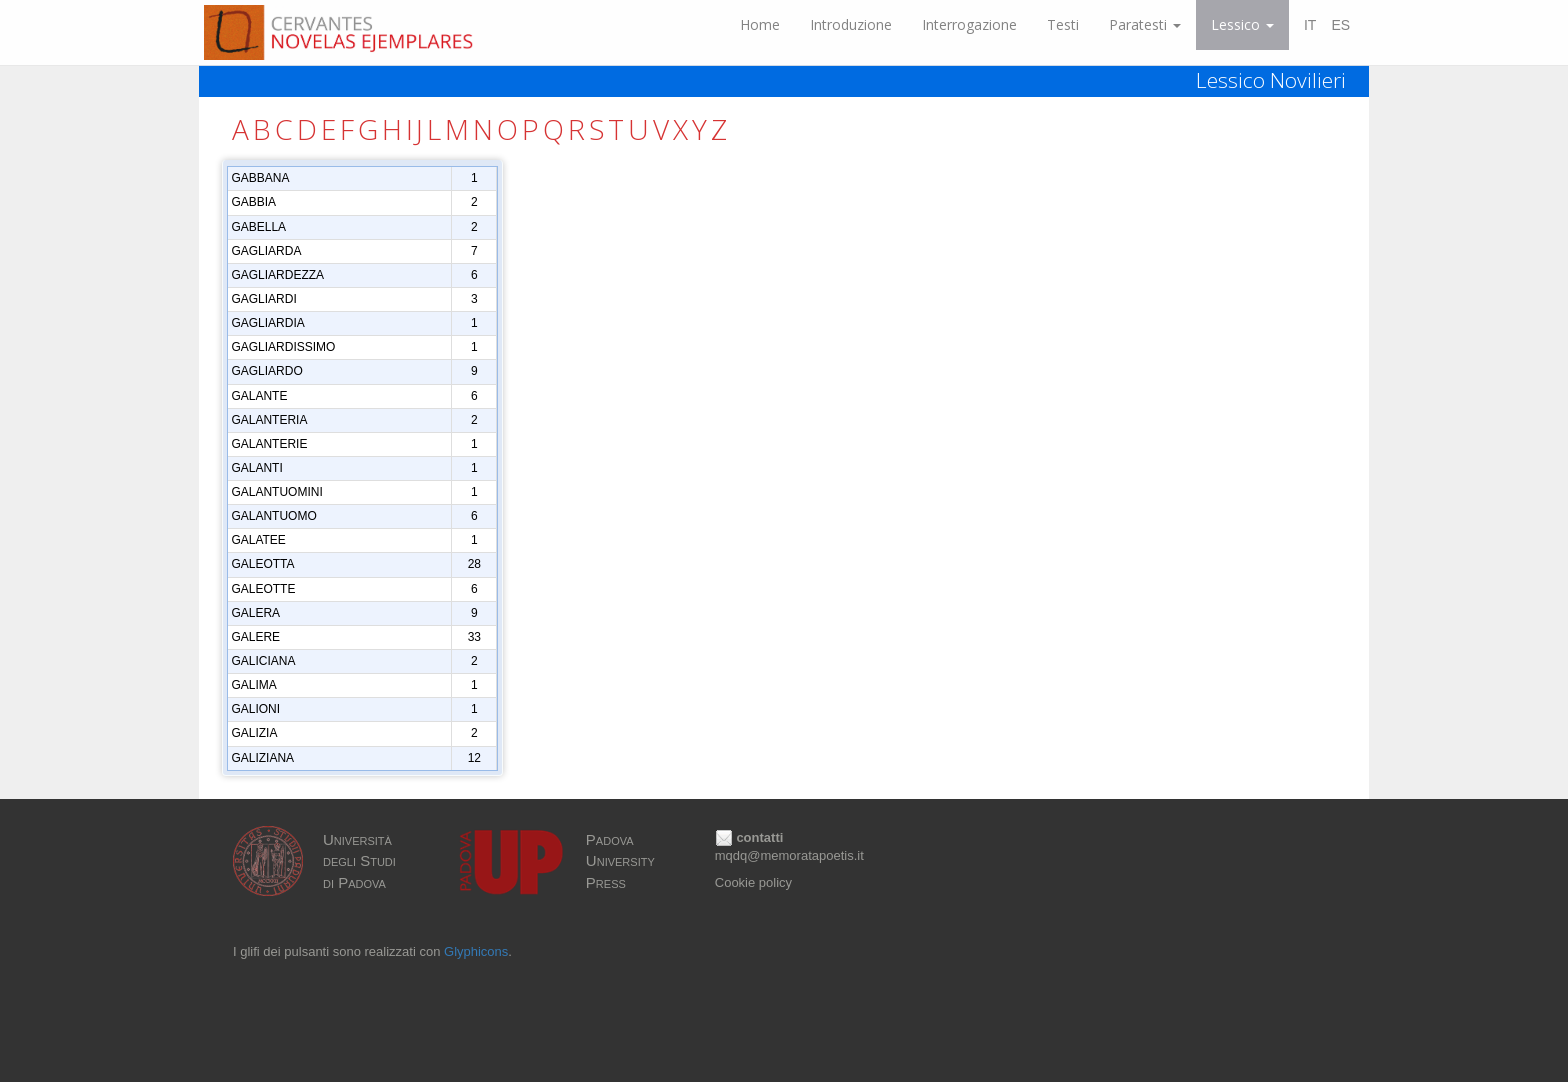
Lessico (1242, 24)
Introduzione (851, 24)
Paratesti (1145, 24)
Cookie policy (753, 882)
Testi (1063, 24)
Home (760, 24)
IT (1310, 25)
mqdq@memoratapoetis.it (789, 855)
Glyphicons (476, 951)
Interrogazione (969, 24)
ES (1340, 25)
